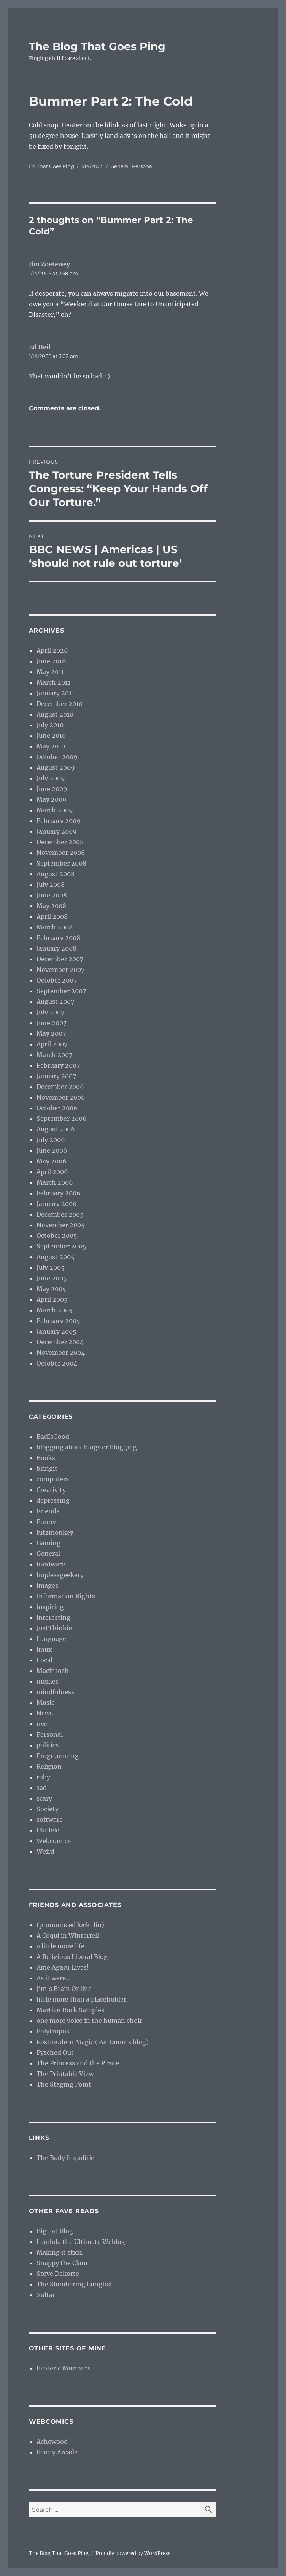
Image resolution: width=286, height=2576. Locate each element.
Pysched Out (55, 2052)
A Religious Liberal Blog (72, 1956)
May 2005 (51, 1289)
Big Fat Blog (55, 2231)
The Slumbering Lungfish (75, 2284)
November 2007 (60, 969)
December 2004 (60, 1342)
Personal (143, 166)
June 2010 (51, 735)
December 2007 (60, 959)
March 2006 (55, 1182)
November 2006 (61, 1097)
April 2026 (52, 650)
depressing (53, 1500)
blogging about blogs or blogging (87, 1447)
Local (44, 1660)
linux (44, 1649)
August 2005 (56, 1257)
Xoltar (46, 2295)
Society (48, 1809)
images (47, 1585)
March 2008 (55, 927)
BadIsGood (53, 1436)
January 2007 (56, 1076)
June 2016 (51, 661)
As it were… (54, 1978)
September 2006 (62, 1118)
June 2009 (52, 789)
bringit (47, 1468)
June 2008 (52, 895)
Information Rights (66, 1596)
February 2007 (58, 1065)
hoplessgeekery (60, 1575)
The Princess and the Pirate (78, 2063)
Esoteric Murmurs (64, 2368)
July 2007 (50, 1012)
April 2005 (52, 1299)
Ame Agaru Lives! (63, 1967)
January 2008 (56, 948)
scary (44, 1798)
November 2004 (61, 1352)
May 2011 (50, 672)
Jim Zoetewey (49, 264)
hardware (51, 1564)
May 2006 (52, 1161)
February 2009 (59, 820)
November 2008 (61, 852)
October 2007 (57, 980)
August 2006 (56, 1129)
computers (53, 1479)
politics (48, 1745)
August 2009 (56, 767)
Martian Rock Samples (70, 2010)
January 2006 (57, 1203)
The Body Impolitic (65, 2157)
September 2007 (61, 991)
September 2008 (61, 863)
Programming (58, 1756)
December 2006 (60, 1086)
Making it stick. (60, 2252)
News (45, 1713)
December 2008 (60, 842)
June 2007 (52, 1023)
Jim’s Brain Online (64, 1988)
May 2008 (51, 906)
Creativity (51, 1490)
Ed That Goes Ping (51, 166)
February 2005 (58, 1320)
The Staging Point (64, 2084)
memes (48, 1681)
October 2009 (57, 757)
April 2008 (52, 916)
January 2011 (55, 693)
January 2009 (57, 831)
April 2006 (52, 1172)
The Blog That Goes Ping (97, 46)
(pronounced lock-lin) (70, 1925)
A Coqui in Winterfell (68, 1935)
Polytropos (53, 2031)
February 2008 (58, 937)
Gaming (48, 1543)
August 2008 (56, 874)
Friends (48, 1511)
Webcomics (54, 1841)
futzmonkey (55, 1532)
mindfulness (55, 1692)
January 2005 (56, 1331)
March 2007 (54, 1055)
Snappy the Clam (62, 2263)
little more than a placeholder (81, 1999)
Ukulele (48, 1830)
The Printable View (65, 2074)
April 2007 (52, 1044)
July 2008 (51, 884)
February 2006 (59, 1193)
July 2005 (51, 1267)
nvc (42, 1724)
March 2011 (53, 682)
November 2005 (61, 1225)
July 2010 (50, 725)
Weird (45, 1851)
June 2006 (52, 1150)
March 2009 (55, 810)
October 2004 (57, 1363)
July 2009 (51, 778)
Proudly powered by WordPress (133, 2553)
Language (51, 1638)
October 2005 (57, 1235)
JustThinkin (55, 1628)
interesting (53, 1617)
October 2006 (57, 1108)
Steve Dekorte (58, 2273)
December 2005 (60, 1214)
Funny (46, 1521)
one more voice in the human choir (89, 2020)
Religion (49, 1766)
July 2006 (51, 1140)
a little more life (60, 1946)
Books (46, 1458)
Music (45, 1702)
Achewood (52, 2441)
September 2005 (61, 1246)
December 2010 (60, 703)
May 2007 (51, 1033)
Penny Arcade (57, 2452)
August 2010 (55, 714)
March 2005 (55, 1310)
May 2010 (51, 746)
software (50, 1819)
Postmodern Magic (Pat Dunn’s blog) (93, 2042)
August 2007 (55, 1001)
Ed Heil (40, 347)
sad (42, 1787)
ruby (43, 1777)
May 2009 (52, 799)
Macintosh (53, 1670)
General (120, 166)
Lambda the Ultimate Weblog (81, 2241)
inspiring (50, 1607)
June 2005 (52, 1278)
